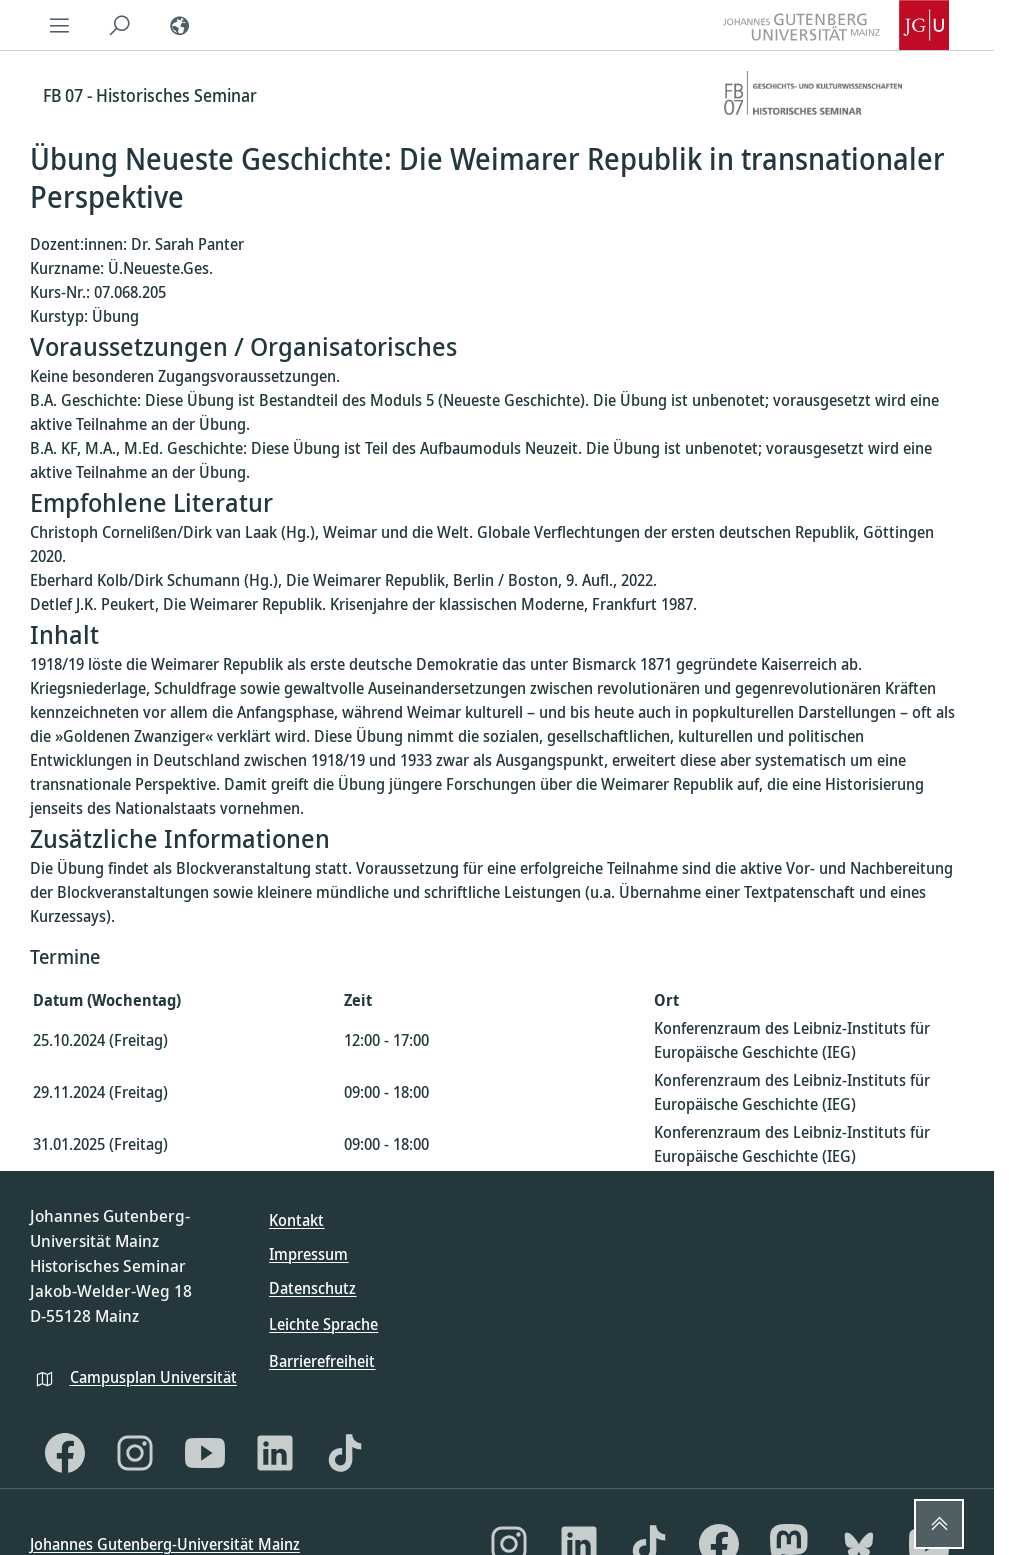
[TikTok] (345, 1453)
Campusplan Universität (153, 1377)
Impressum (308, 1254)
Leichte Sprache (323, 1324)
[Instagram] (135, 1453)
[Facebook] (65, 1453)
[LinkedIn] (275, 1453)
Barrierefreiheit (322, 1361)
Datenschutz (312, 1288)
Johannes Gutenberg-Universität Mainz (165, 1544)
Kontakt (296, 1220)
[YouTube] (205, 1453)
